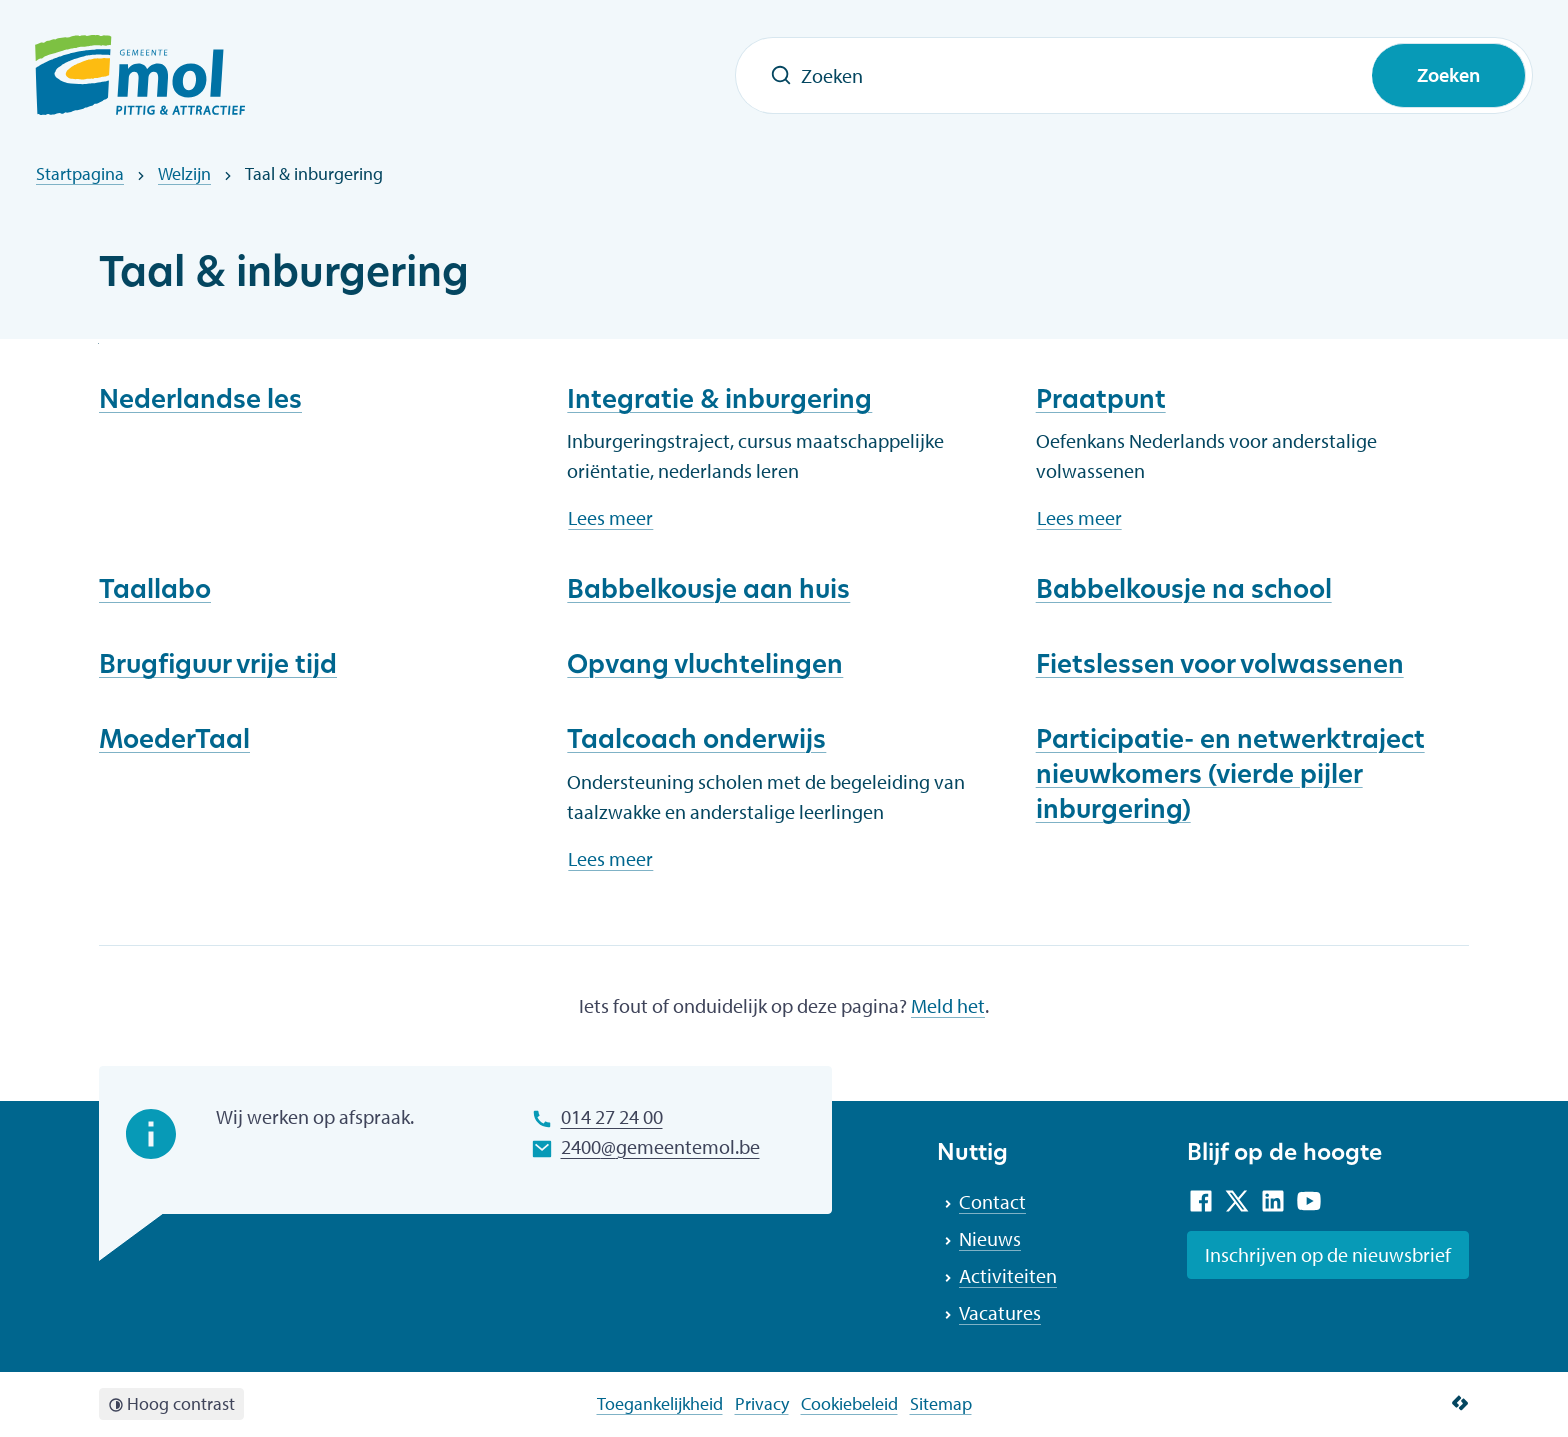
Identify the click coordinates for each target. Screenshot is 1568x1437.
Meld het (948, 1005)
